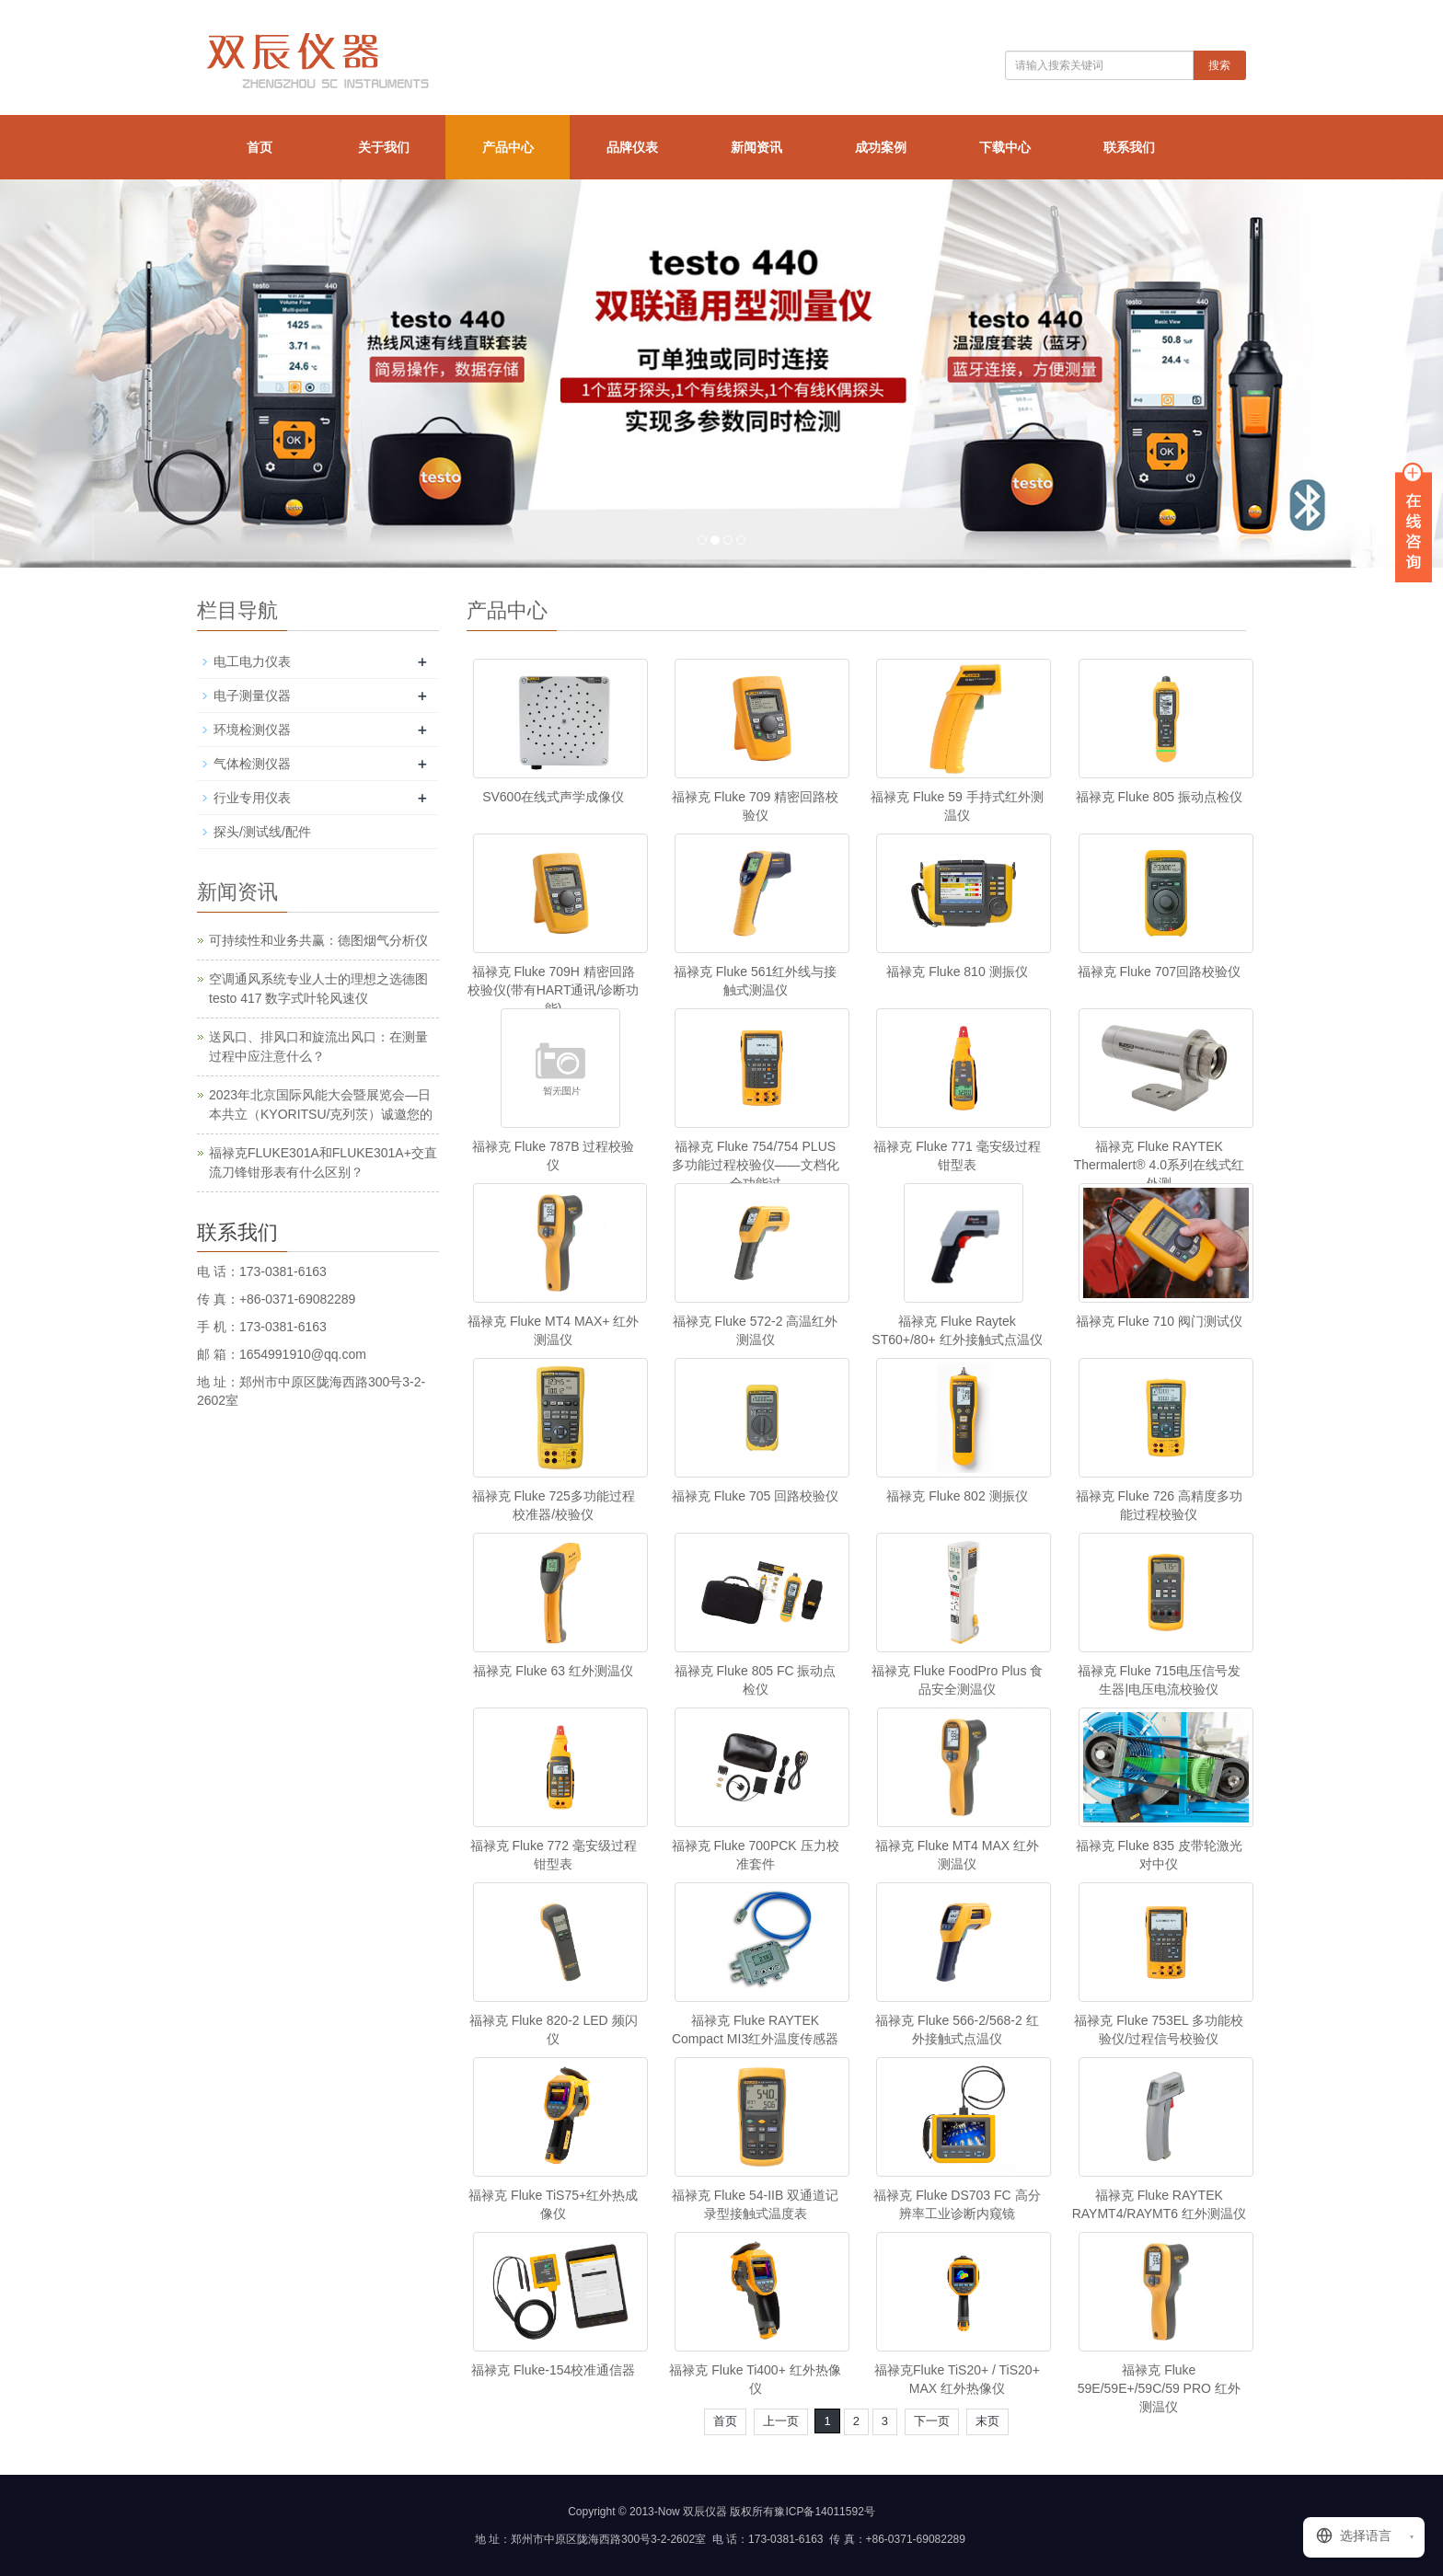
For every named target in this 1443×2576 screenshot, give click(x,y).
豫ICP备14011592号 (824, 2511)
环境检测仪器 (252, 729)
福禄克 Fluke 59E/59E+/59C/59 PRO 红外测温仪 (1159, 2388)
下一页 (932, 2421)
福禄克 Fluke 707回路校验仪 (1159, 971)
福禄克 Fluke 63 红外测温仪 (552, 1670)
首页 (259, 147)
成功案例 (880, 147)
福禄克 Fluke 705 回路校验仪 (755, 1496)
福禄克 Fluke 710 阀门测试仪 (1159, 1321)
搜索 (1219, 65)
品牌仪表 (632, 147)
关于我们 (384, 147)
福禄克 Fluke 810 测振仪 (956, 971)
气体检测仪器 (252, 763)
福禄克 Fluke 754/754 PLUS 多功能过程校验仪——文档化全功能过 (755, 1164)
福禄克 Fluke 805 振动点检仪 (1159, 796)
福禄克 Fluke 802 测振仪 (956, 1496)
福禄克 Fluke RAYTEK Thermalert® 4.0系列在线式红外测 (1159, 1164)
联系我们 (1129, 147)
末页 (987, 2421)
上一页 (781, 2421)
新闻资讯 (756, 147)
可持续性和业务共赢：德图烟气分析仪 (318, 940)
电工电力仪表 (252, 661)
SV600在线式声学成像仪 (553, 796)
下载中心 (1005, 147)
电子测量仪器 (252, 695)
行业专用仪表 (252, 797)
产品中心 (508, 147)
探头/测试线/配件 (262, 831)
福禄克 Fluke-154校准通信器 (553, 2370)
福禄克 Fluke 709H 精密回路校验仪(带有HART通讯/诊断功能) (553, 990)
